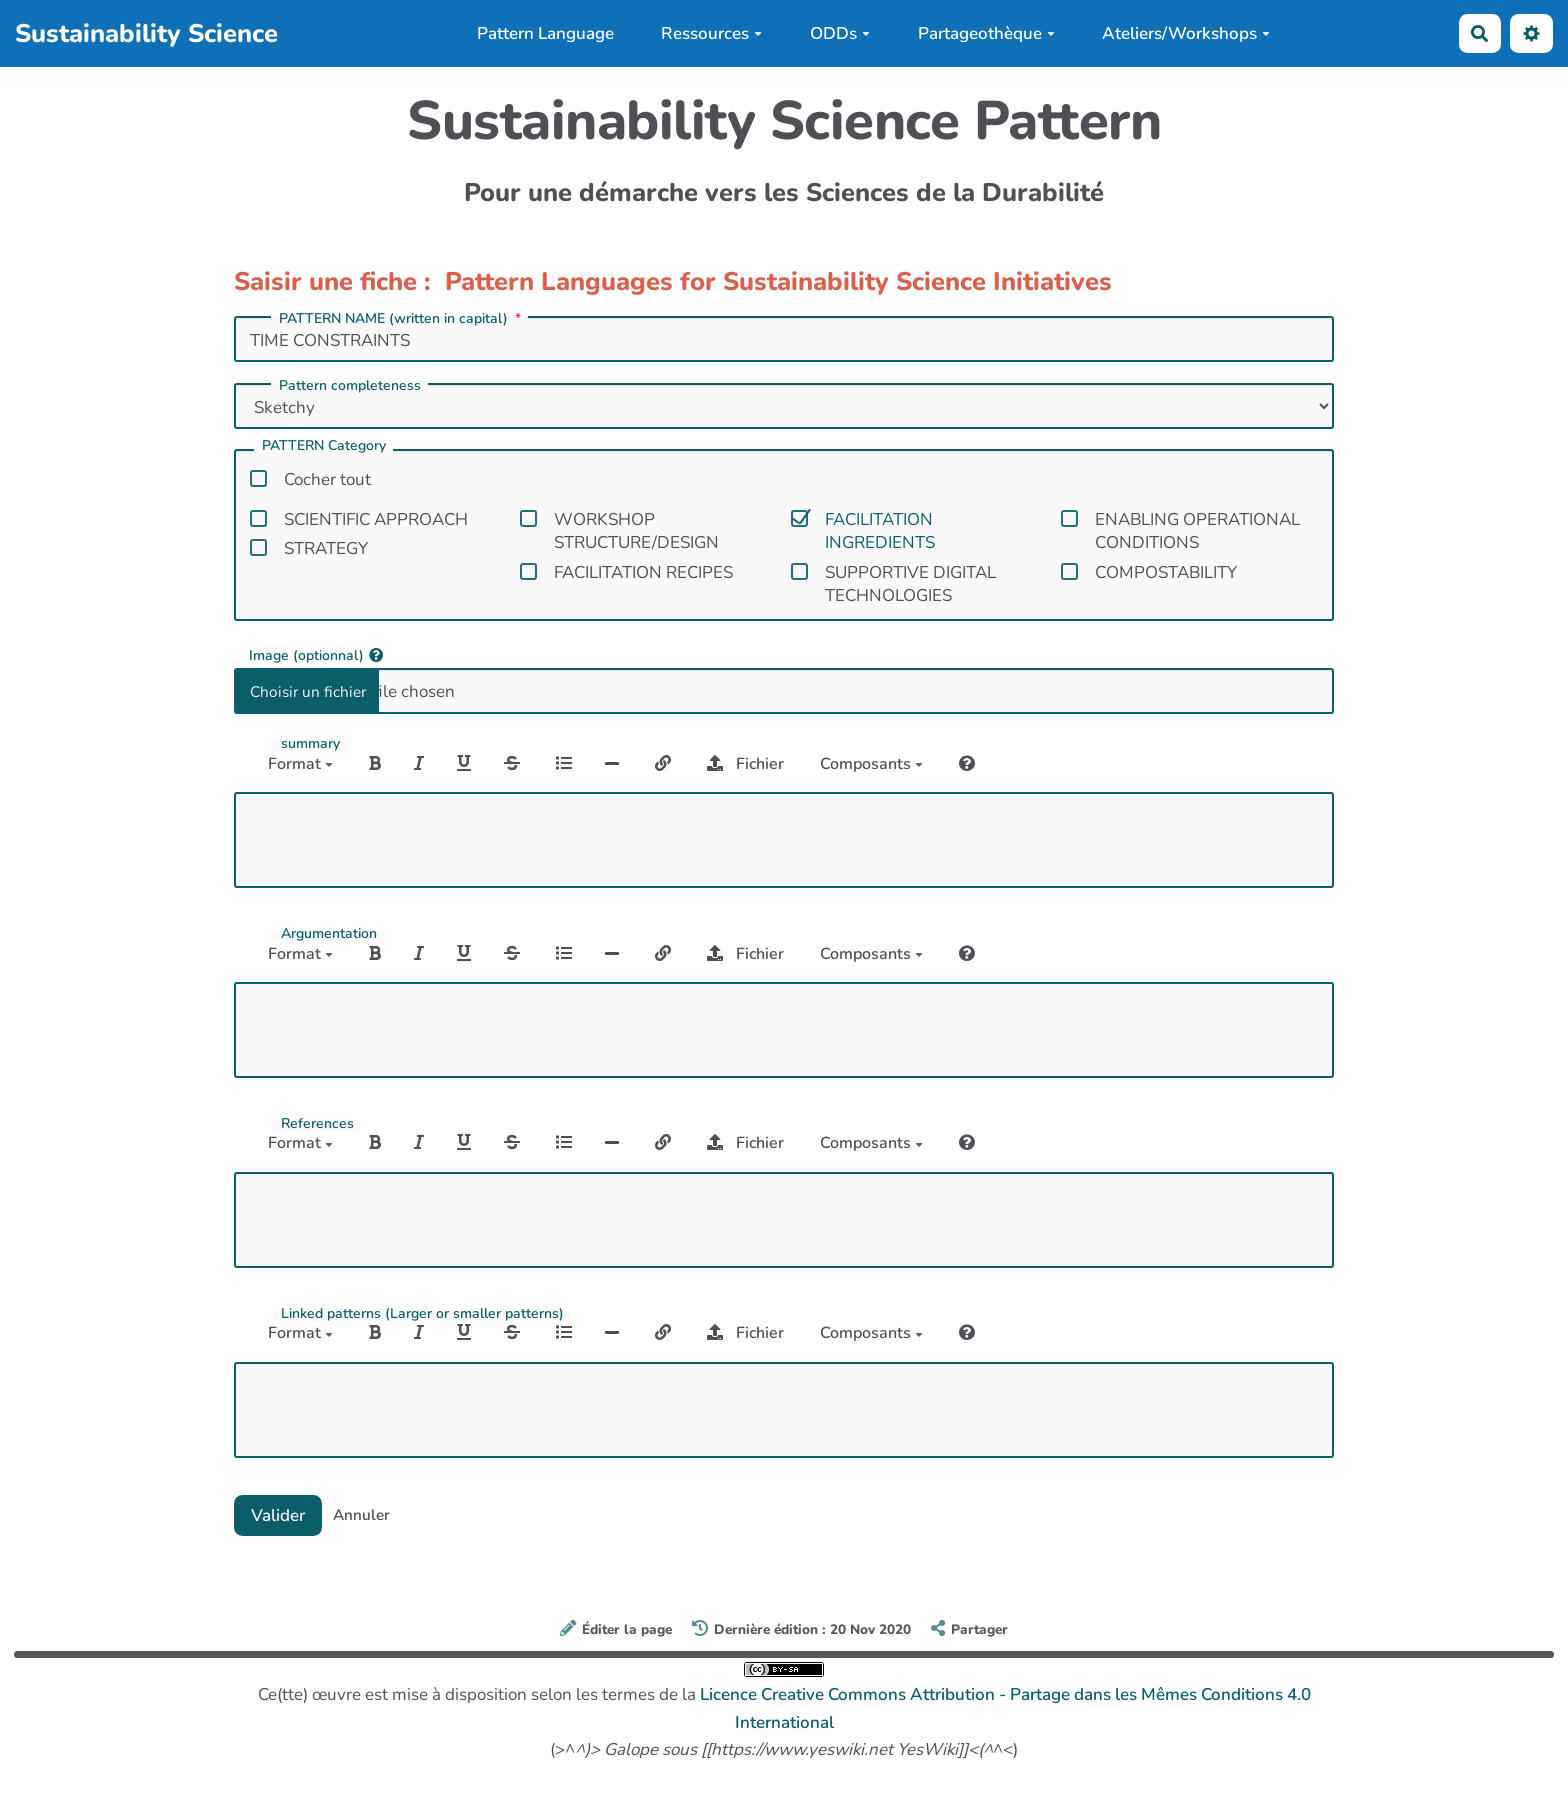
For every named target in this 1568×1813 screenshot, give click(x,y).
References (317, 1124)
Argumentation (329, 934)
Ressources (711, 33)
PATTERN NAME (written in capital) (402, 319)
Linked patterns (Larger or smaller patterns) (422, 1314)
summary (310, 744)
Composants (871, 764)
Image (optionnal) (316, 654)
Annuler (361, 1515)
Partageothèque (986, 33)
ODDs (840, 33)
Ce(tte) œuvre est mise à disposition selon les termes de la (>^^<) (784, 1711)
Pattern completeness (350, 386)
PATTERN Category (324, 447)
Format (300, 764)
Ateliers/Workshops (1186, 33)
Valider (278, 1515)
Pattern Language (545, 33)
